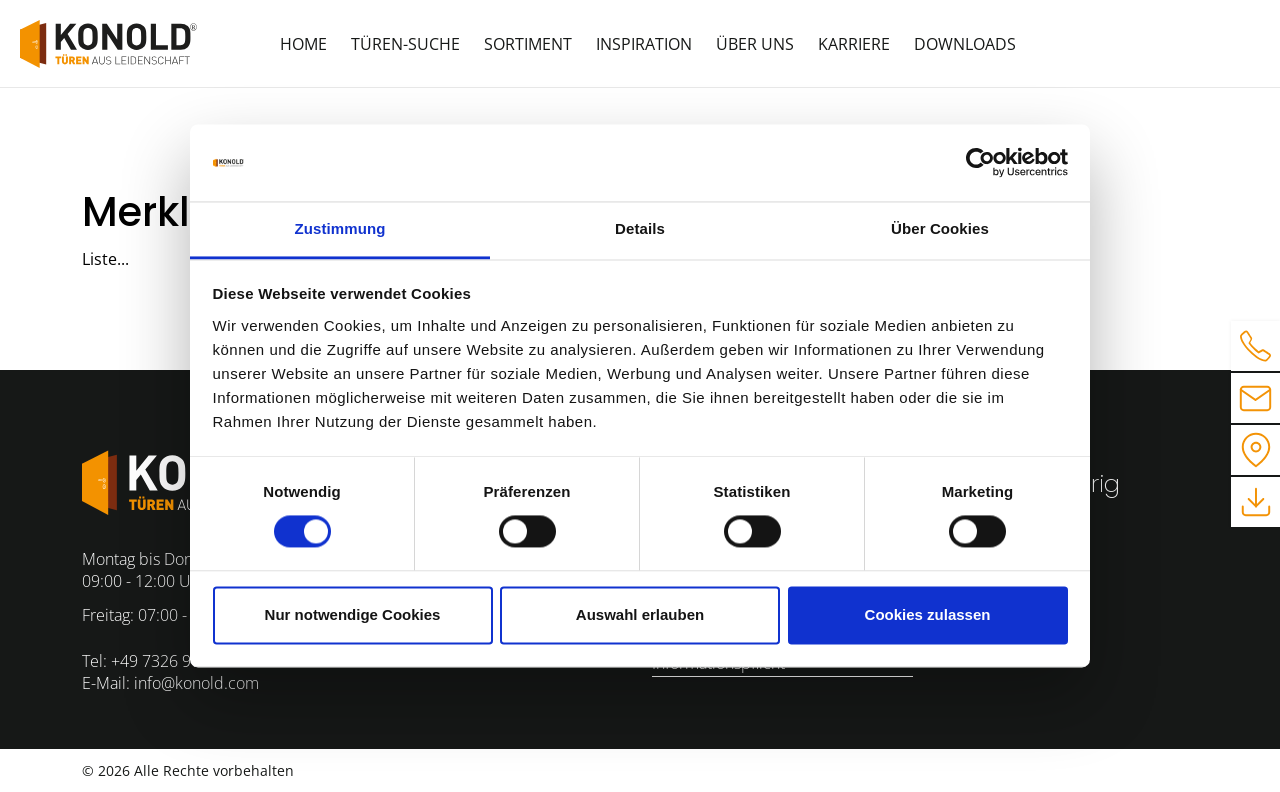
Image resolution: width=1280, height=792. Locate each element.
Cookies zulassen (928, 614)
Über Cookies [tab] (940, 228)
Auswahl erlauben (640, 614)
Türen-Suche (405, 44)
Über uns (755, 44)
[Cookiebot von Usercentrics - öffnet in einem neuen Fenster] (980, 163)
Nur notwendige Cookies (353, 614)
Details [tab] (640, 228)
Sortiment (528, 44)
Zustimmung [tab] (340, 228)
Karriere (854, 44)
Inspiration (644, 44)
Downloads (965, 44)
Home (303, 44)
